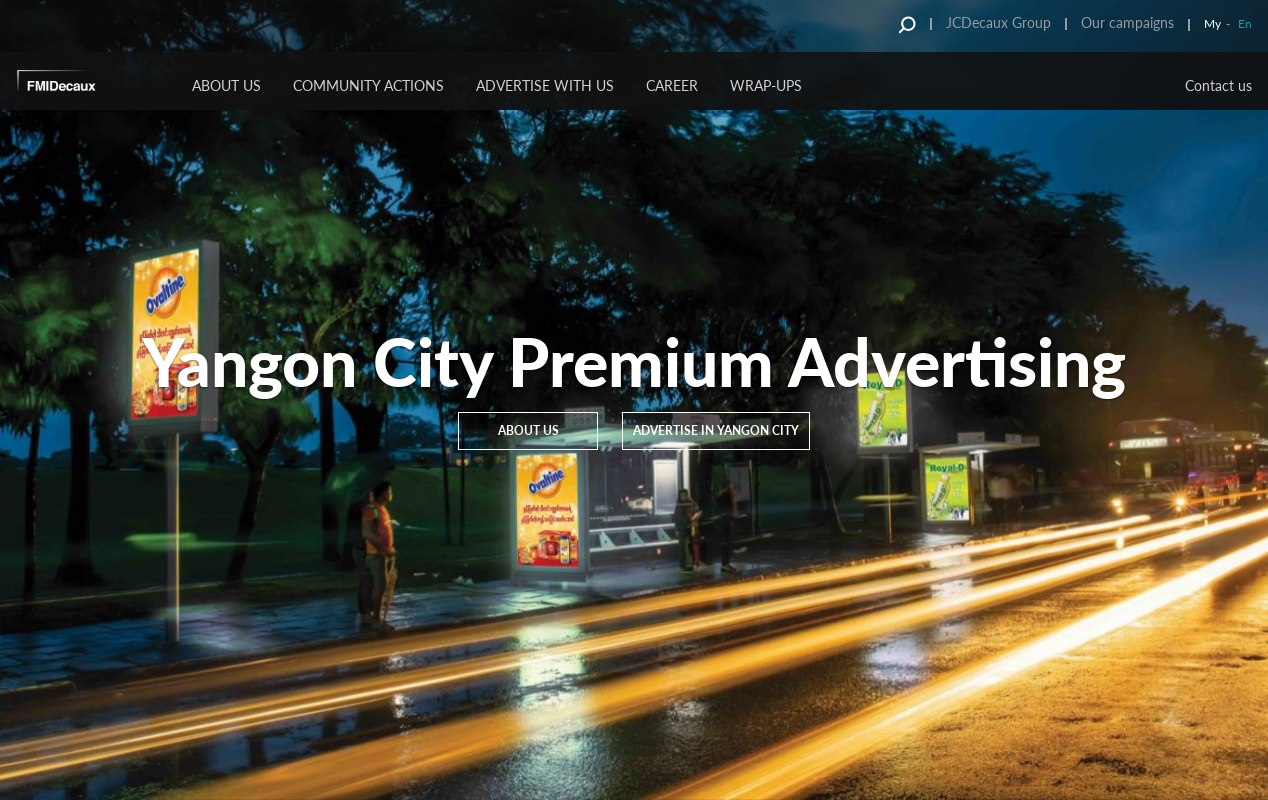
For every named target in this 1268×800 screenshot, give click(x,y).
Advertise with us (545, 85)
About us (226, 85)
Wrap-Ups (766, 85)
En (1245, 23)
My (1212, 23)
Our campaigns (1127, 22)
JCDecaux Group (998, 22)
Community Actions (368, 85)
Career (672, 85)
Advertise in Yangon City (716, 430)
